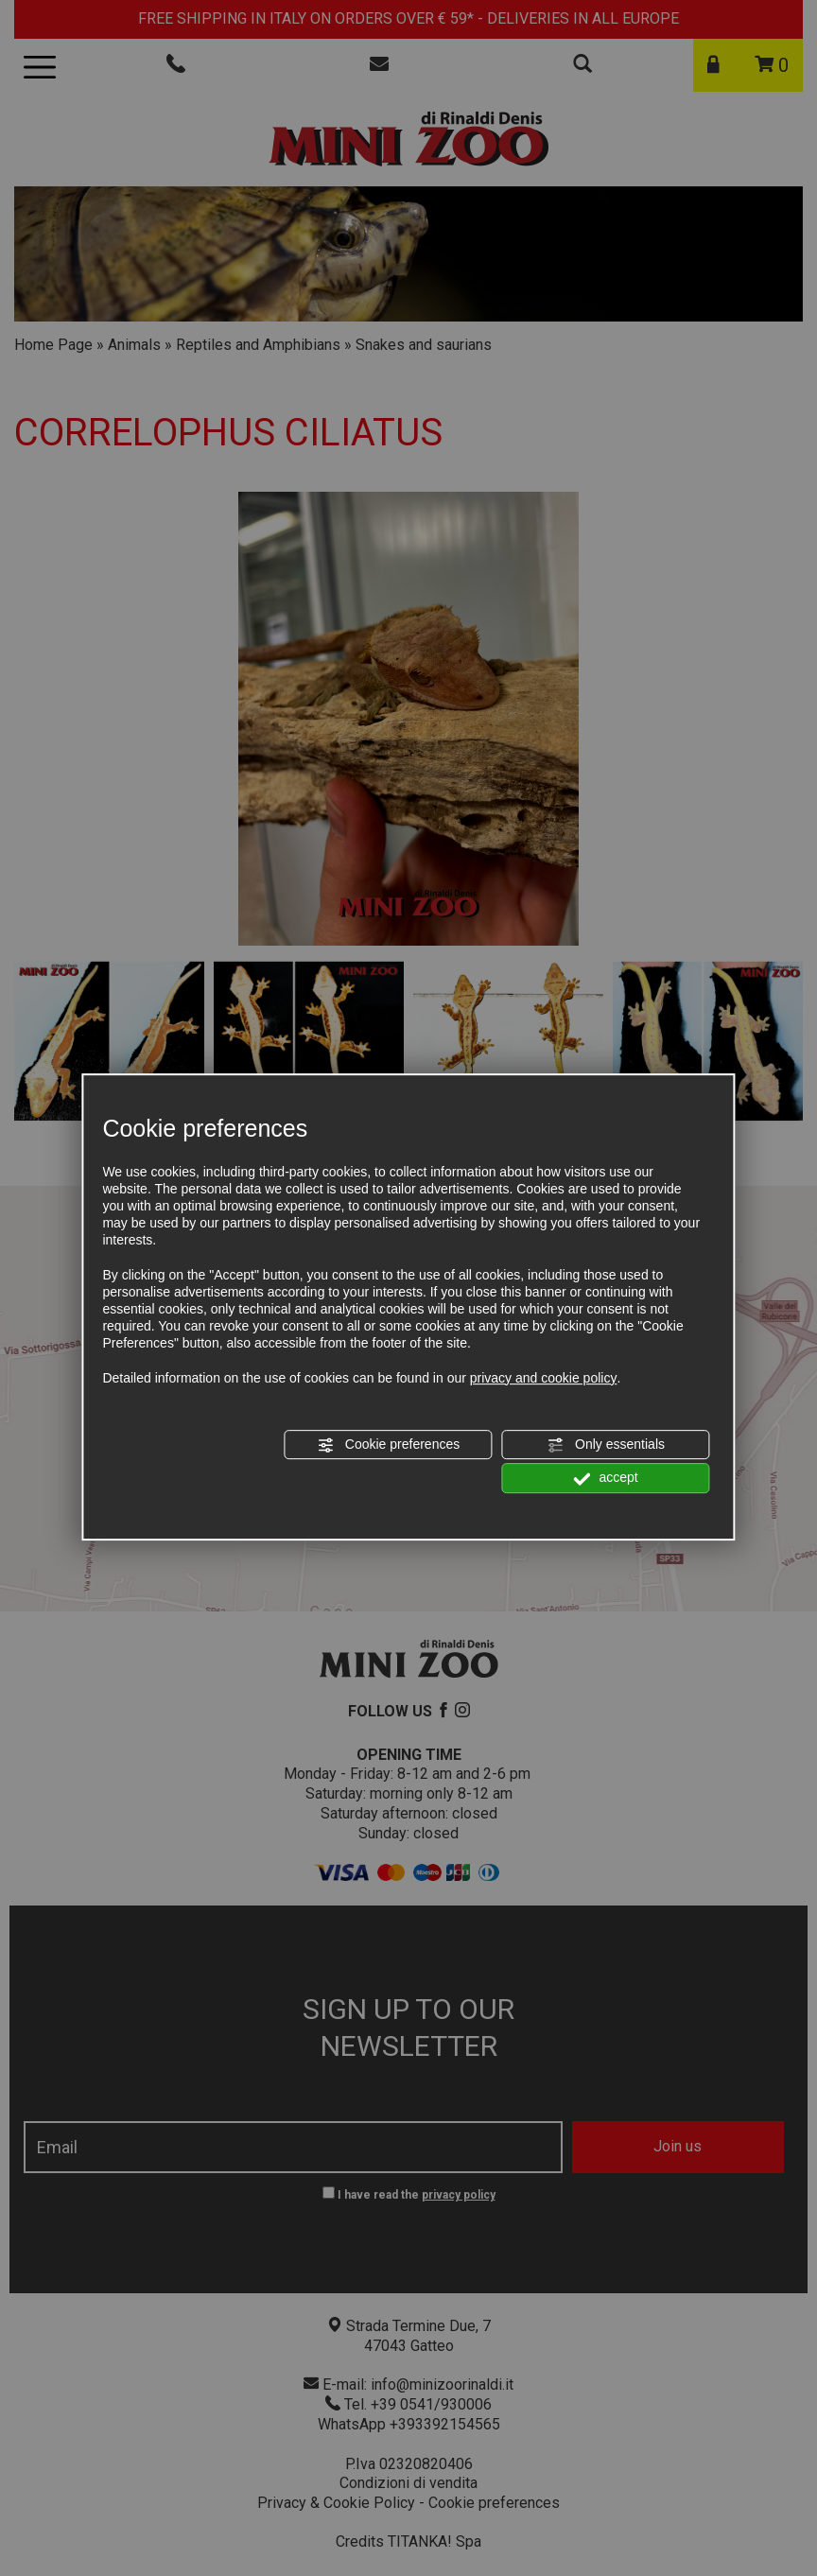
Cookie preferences (388, 1444)
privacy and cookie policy (543, 1377)
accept (606, 1479)
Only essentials (606, 1444)
